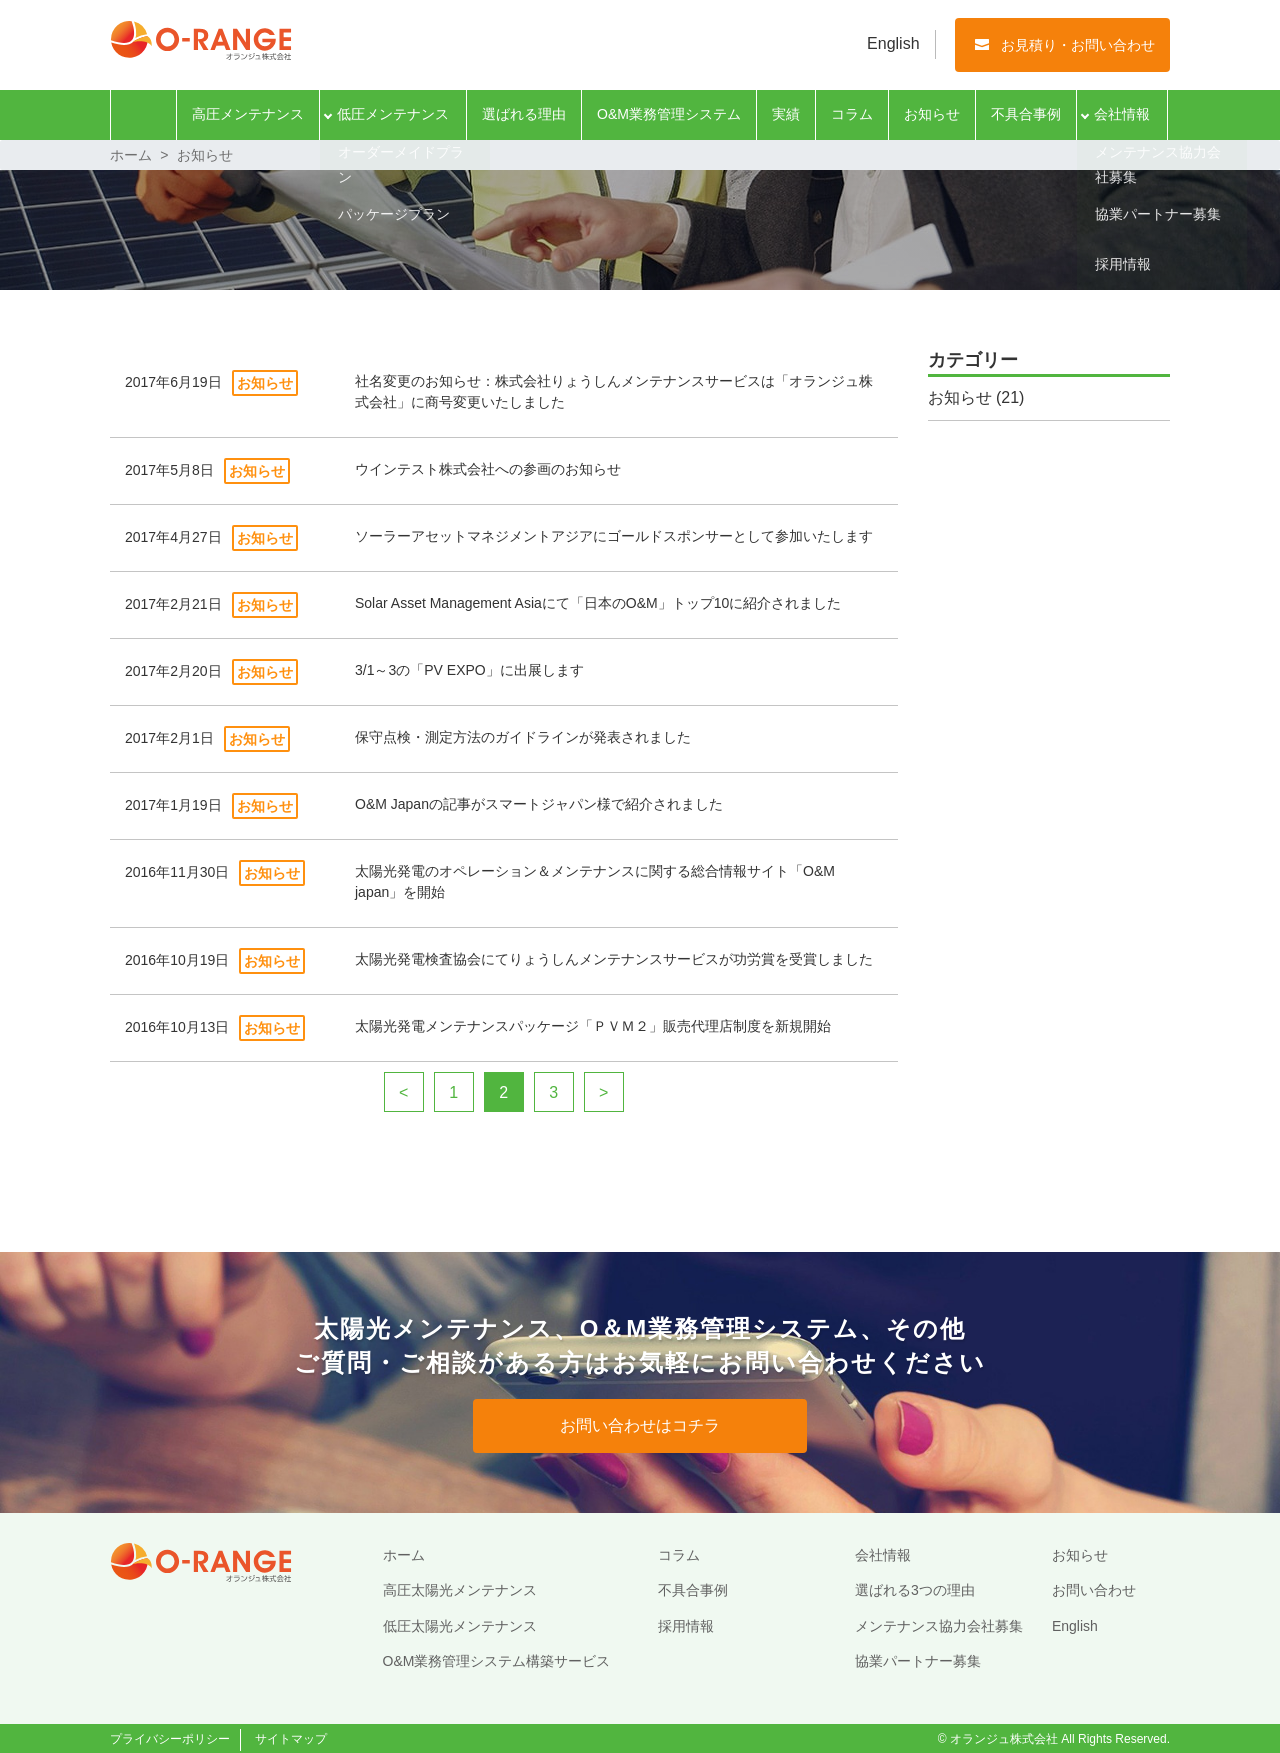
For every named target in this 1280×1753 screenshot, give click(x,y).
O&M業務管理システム (669, 114)
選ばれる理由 (524, 114)
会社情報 (1122, 114)
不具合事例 (1026, 114)
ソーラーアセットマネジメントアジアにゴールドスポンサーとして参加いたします (614, 536)
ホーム (143, 115)
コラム (852, 114)
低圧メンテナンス (393, 114)
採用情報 (686, 1626)
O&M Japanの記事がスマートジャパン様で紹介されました (539, 804)
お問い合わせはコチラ (640, 1425)
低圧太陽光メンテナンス (460, 1626)
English (893, 43)
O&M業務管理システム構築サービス (497, 1661)
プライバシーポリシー (170, 1739)
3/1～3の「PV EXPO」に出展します (469, 670)
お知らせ (932, 114)
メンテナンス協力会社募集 (939, 1626)
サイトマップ (291, 1739)
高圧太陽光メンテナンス (460, 1590)
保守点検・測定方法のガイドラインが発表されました (523, 737)
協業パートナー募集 (918, 1661)
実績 (786, 114)
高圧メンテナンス (248, 114)
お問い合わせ (1094, 1590)
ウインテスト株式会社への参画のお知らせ (488, 469)
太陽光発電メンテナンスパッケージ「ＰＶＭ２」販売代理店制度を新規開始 (593, 1026)
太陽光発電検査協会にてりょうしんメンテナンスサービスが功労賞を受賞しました (614, 959)
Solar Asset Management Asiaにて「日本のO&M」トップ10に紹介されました (598, 603)
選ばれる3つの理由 (915, 1590)
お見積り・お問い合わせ (1078, 45)
